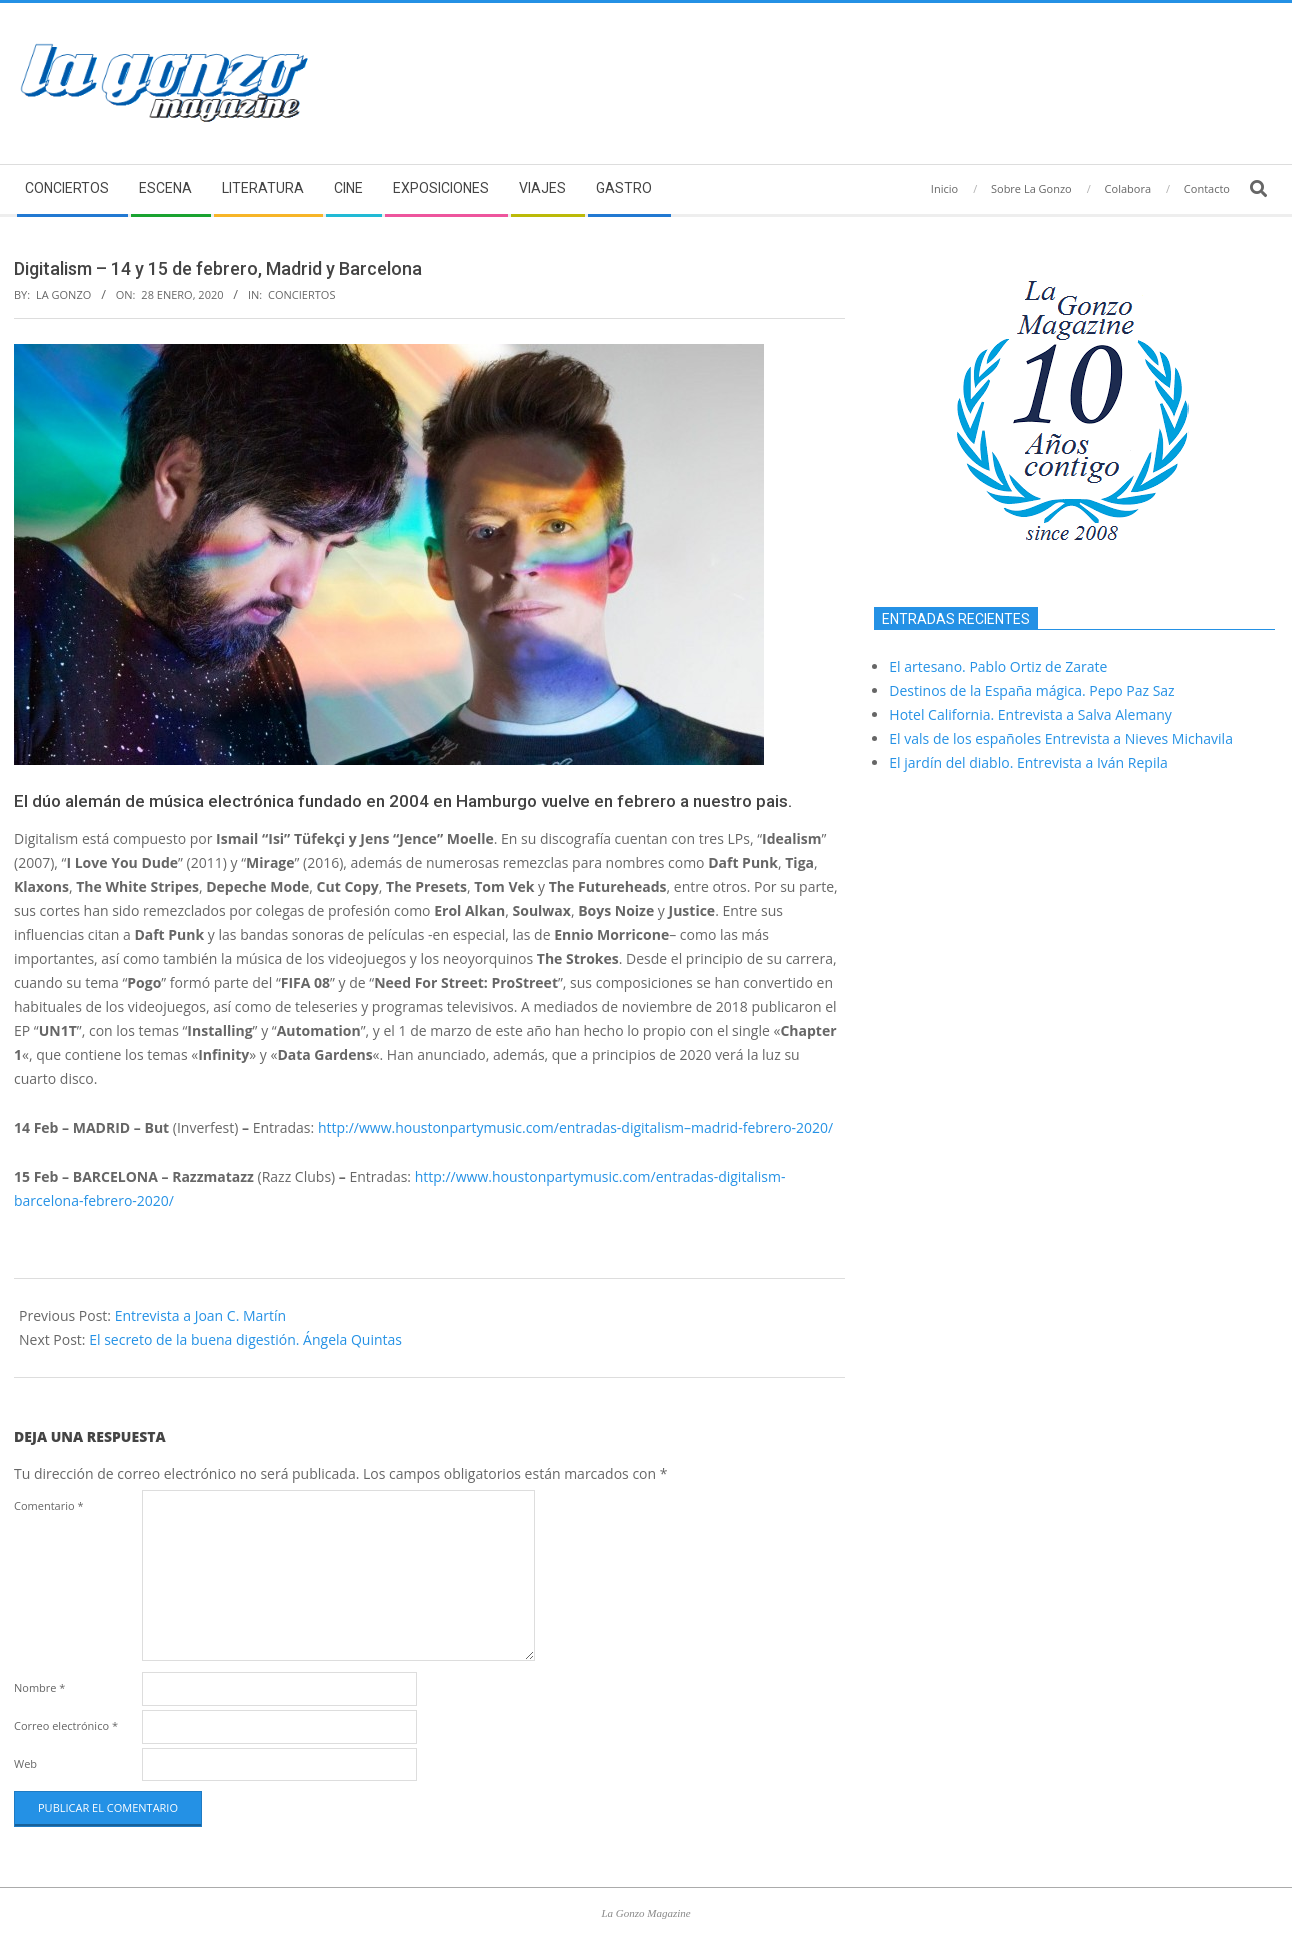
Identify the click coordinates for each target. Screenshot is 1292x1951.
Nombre (39, 1687)
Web (25, 1763)
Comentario (49, 1505)
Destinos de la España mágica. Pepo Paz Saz (1031, 690)
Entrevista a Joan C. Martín (200, 1315)
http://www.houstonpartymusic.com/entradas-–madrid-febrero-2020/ (575, 1127)
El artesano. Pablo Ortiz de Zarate (998, 666)
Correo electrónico (66, 1725)
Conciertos (301, 294)
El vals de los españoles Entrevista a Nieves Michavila (1061, 738)
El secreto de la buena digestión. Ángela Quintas (245, 1339)
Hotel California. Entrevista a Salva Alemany (1030, 714)
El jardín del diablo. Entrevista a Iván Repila (1028, 762)
